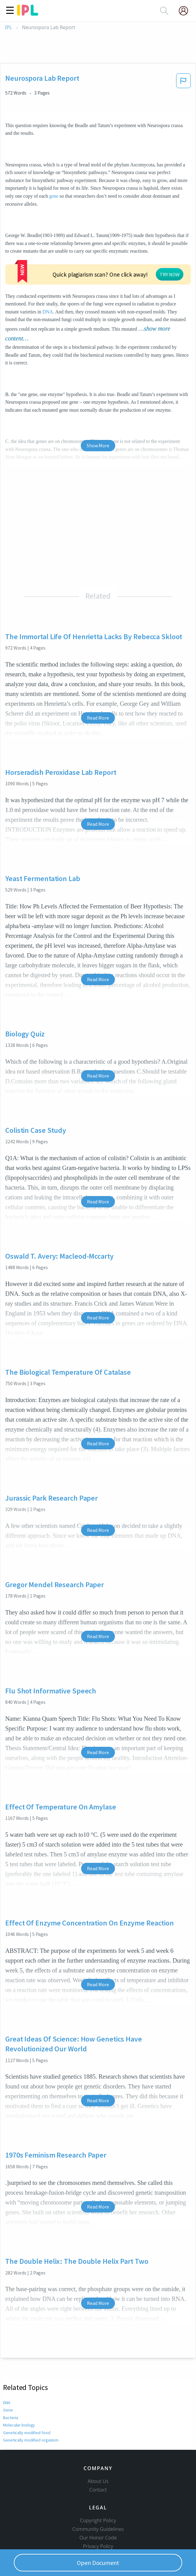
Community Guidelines (98, 2492)
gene (53, 196)
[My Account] (186, 11)
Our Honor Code (98, 2500)
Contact (98, 2453)
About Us (98, 2444)
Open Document (98, 2562)
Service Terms (98, 2518)
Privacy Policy (98, 2509)
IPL (8, 27)
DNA (179, 266)
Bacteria (10, 2370)
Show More (98, 398)
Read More (98, 671)
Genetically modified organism (30, 2393)
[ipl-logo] (27, 13)
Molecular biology (19, 2378)
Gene (8, 2363)
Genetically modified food (26, 2385)
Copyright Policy (98, 2483)
